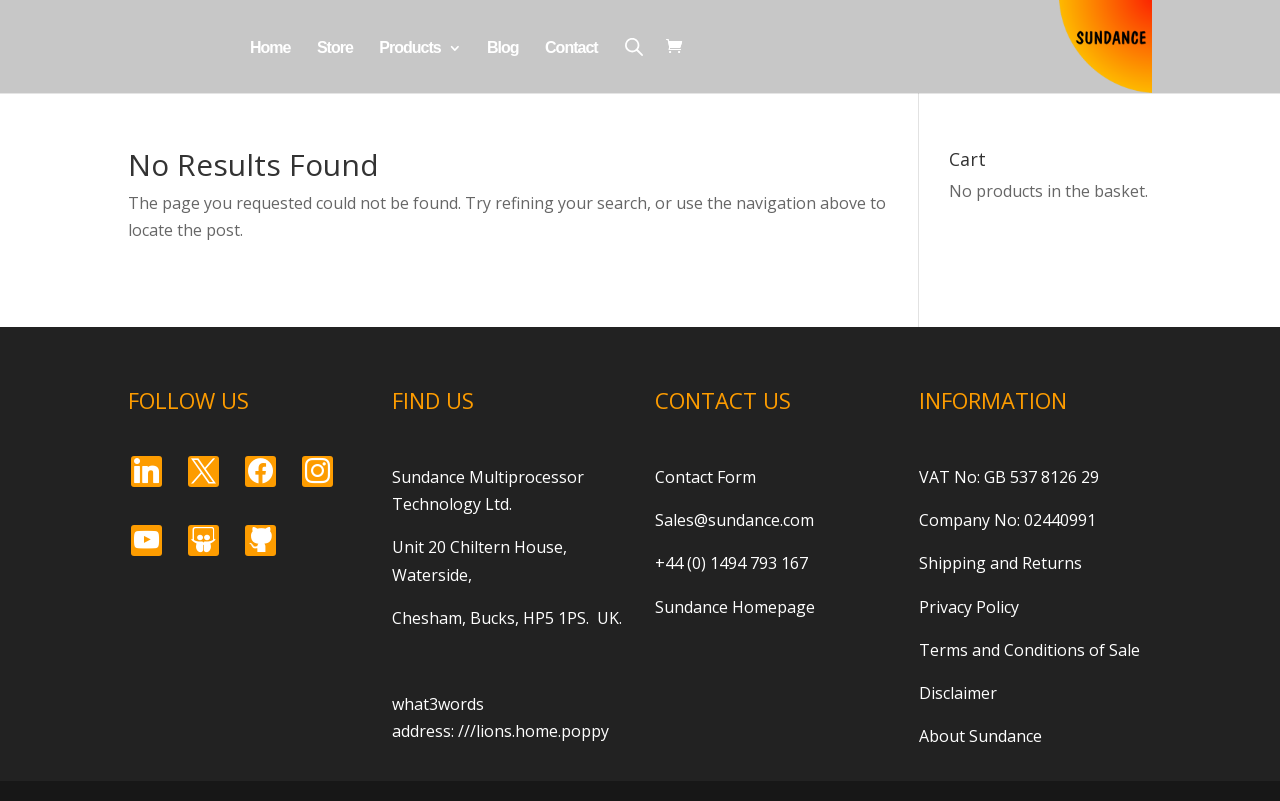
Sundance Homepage (735, 607)
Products (409, 48)
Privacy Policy (969, 607)
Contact (571, 48)
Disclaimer (958, 693)
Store (335, 48)
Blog (503, 48)
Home (270, 48)
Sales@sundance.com (734, 520)
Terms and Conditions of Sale (1029, 650)
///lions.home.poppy (533, 731)
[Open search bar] (634, 46)
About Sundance (980, 736)
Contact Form (705, 477)
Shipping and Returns (1000, 563)
